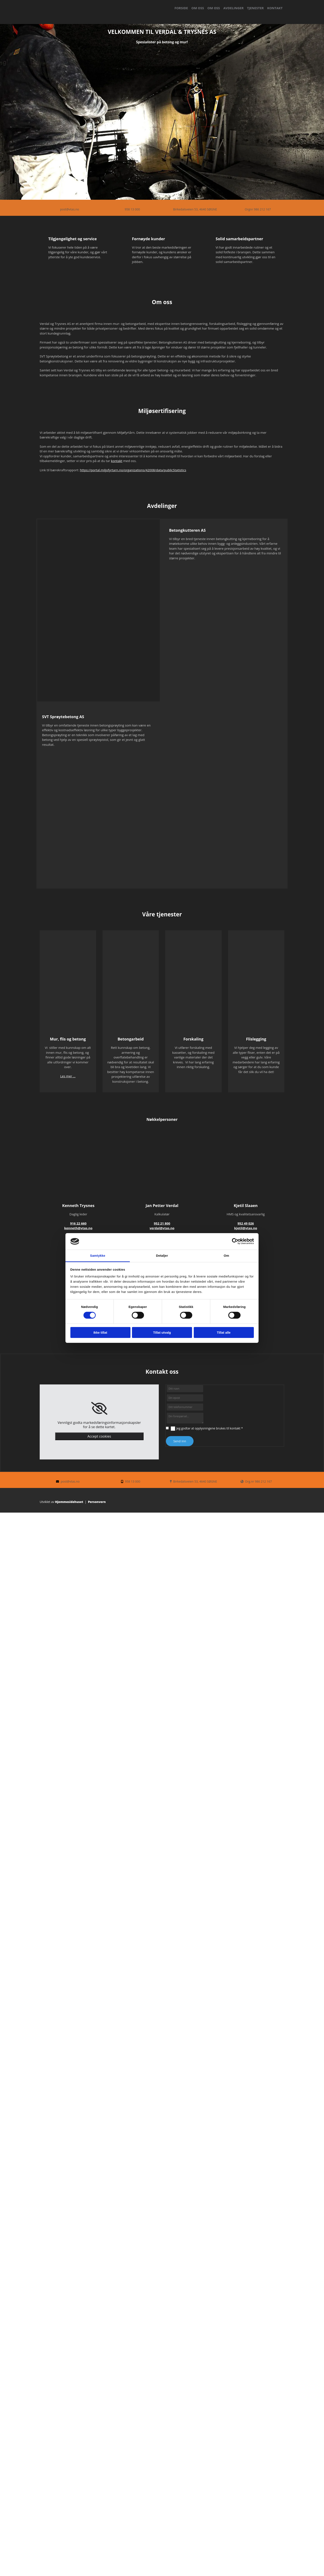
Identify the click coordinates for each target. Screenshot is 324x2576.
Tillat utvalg (162, 1332)
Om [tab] (226, 1255)
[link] (99, 1408)
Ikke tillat (100, 1332)
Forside (181, 8)
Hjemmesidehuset (69, 1502)
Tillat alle (224, 1332)
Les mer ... (68, 1076)
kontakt (116, 461)
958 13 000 (132, 209)
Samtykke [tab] (97, 1255)
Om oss (197, 8)
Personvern (97, 1502)
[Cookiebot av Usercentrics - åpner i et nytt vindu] (235, 1241)
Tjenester (255, 8)
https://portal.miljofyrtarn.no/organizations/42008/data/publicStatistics (133, 470)
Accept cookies (99, 1436)
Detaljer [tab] (162, 1255)
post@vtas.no (69, 209)
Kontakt (275, 8)
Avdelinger (233, 8)
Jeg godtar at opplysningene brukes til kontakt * (209, 1428)
